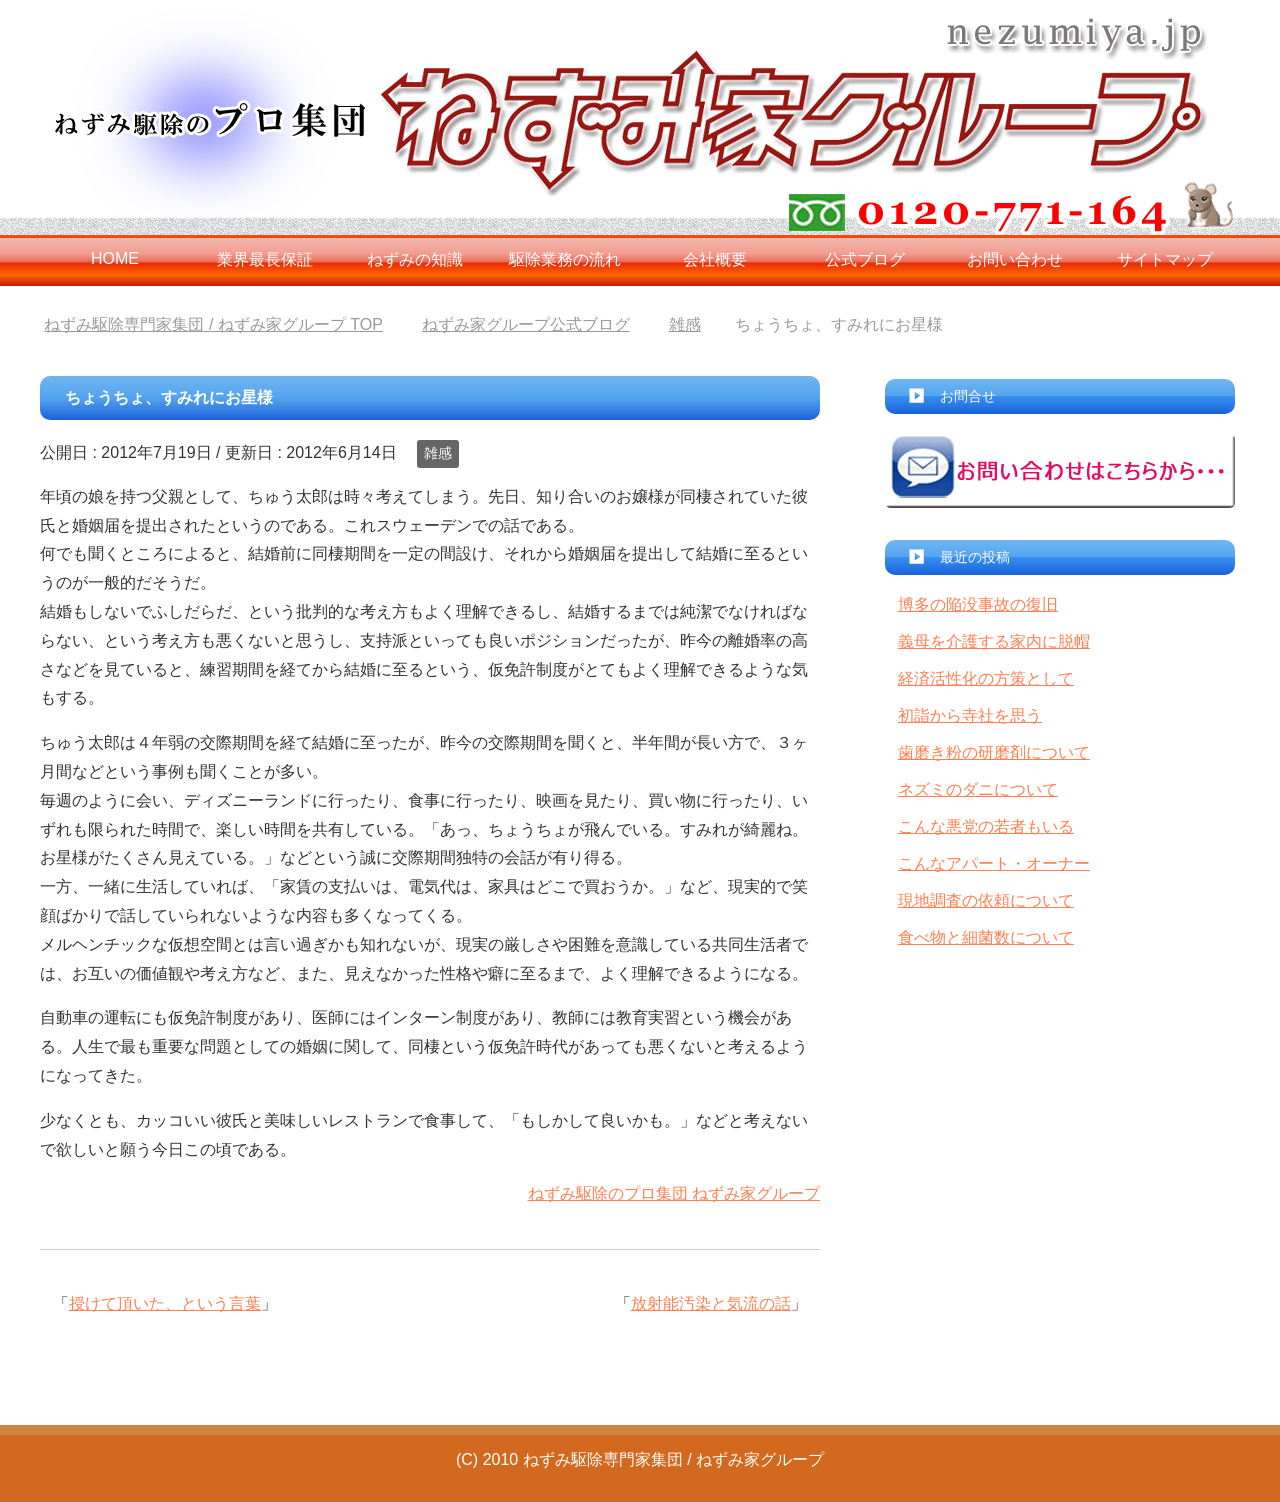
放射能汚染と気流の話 (711, 1303)
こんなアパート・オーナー (994, 863)
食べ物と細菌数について (986, 937)
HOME (115, 258)
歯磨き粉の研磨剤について (994, 752)
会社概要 (715, 259)
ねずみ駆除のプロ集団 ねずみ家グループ (674, 1193)
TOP (213, 324)
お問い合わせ (1015, 259)
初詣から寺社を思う (970, 715)
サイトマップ (1165, 259)
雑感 (438, 453)
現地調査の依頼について (986, 900)
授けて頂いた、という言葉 (165, 1303)
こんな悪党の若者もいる (986, 826)
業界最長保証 (265, 259)
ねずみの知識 (415, 259)
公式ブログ (865, 259)
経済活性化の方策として (986, 678)
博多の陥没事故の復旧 (978, 604)
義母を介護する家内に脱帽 (994, 641)
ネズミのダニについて (978, 789)
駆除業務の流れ (565, 259)
